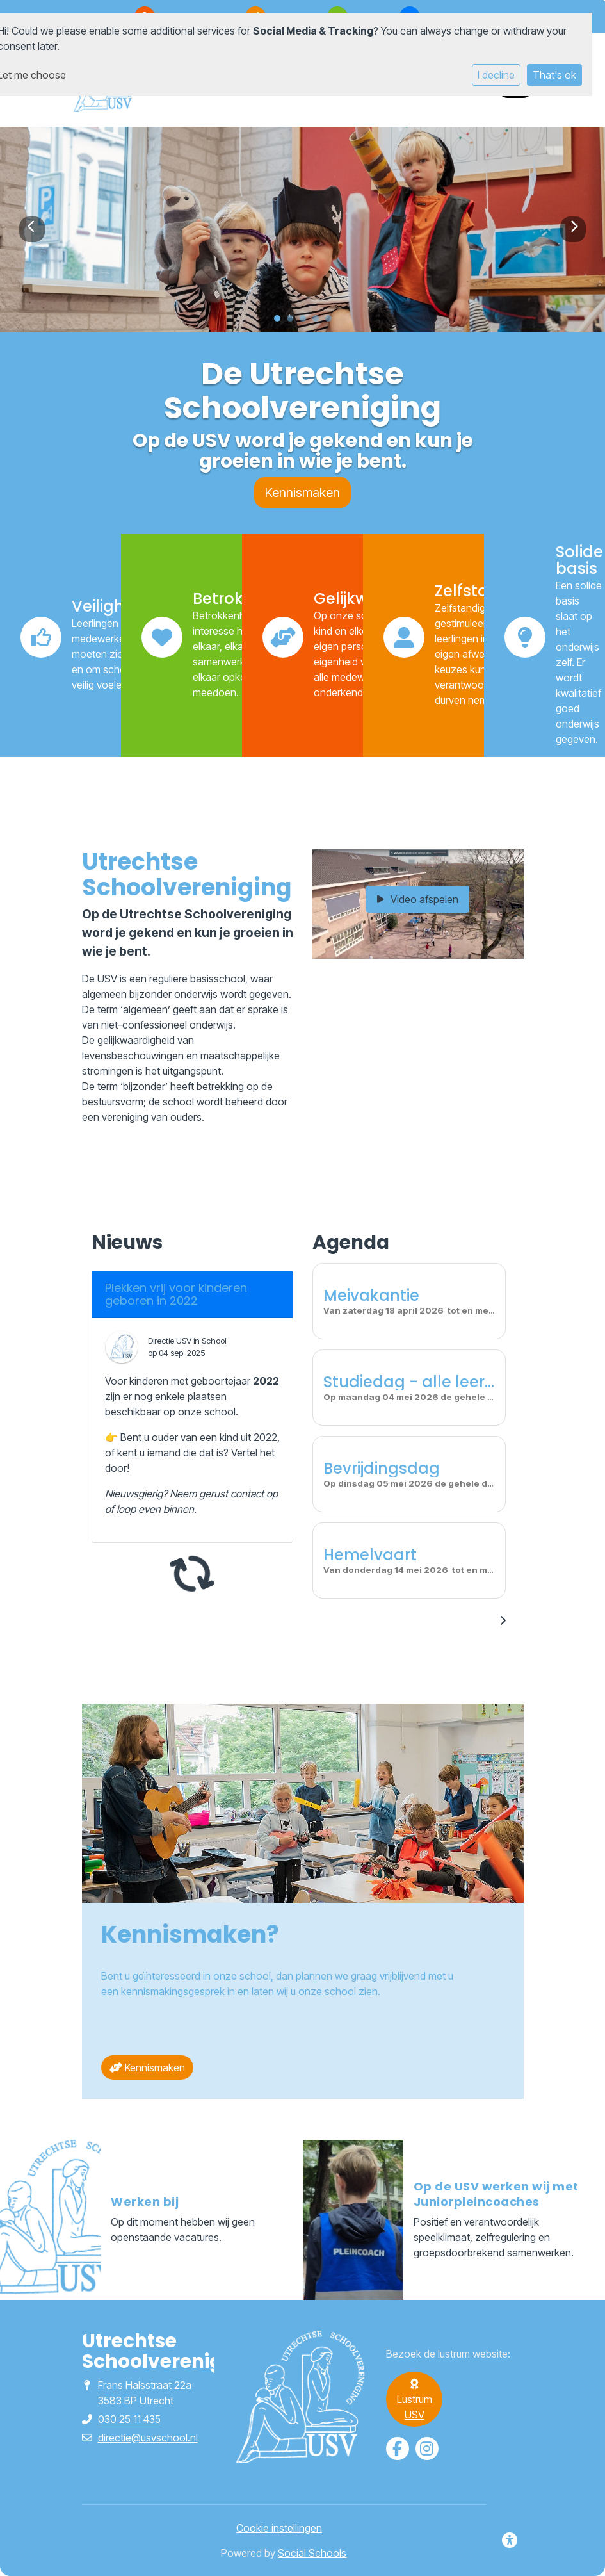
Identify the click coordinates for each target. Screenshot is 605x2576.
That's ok (554, 75)
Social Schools (312, 2553)
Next (573, 229)
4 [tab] (318, 321)
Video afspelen (417, 899)
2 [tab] (293, 321)
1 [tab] (280, 321)
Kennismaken (302, 492)
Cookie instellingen (279, 2528)
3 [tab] (306, 321)
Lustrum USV (414, 2400)
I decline (496, 75)
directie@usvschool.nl (148, 2437)
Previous (32, 229)
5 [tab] (331, 321)
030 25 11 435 (129, 2419)
